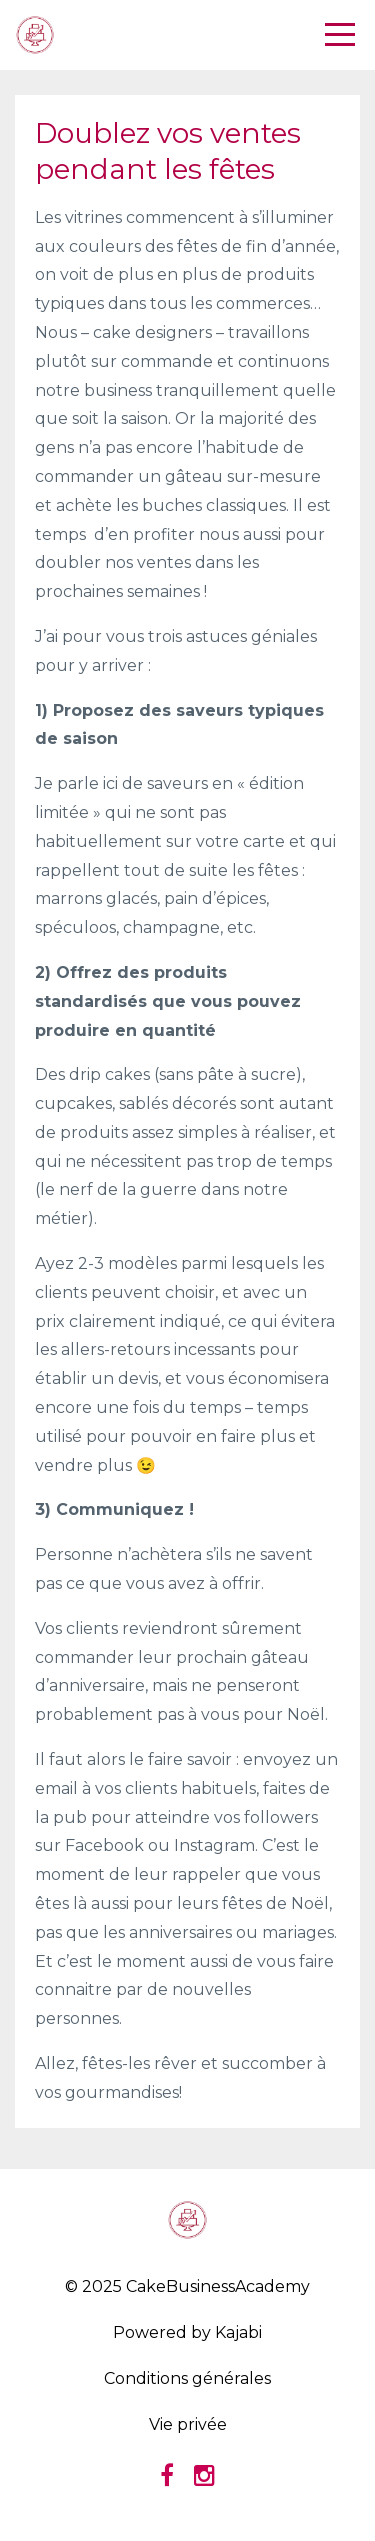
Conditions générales (187, 2378)
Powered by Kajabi (187, 2332)
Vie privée (188, 2424)
